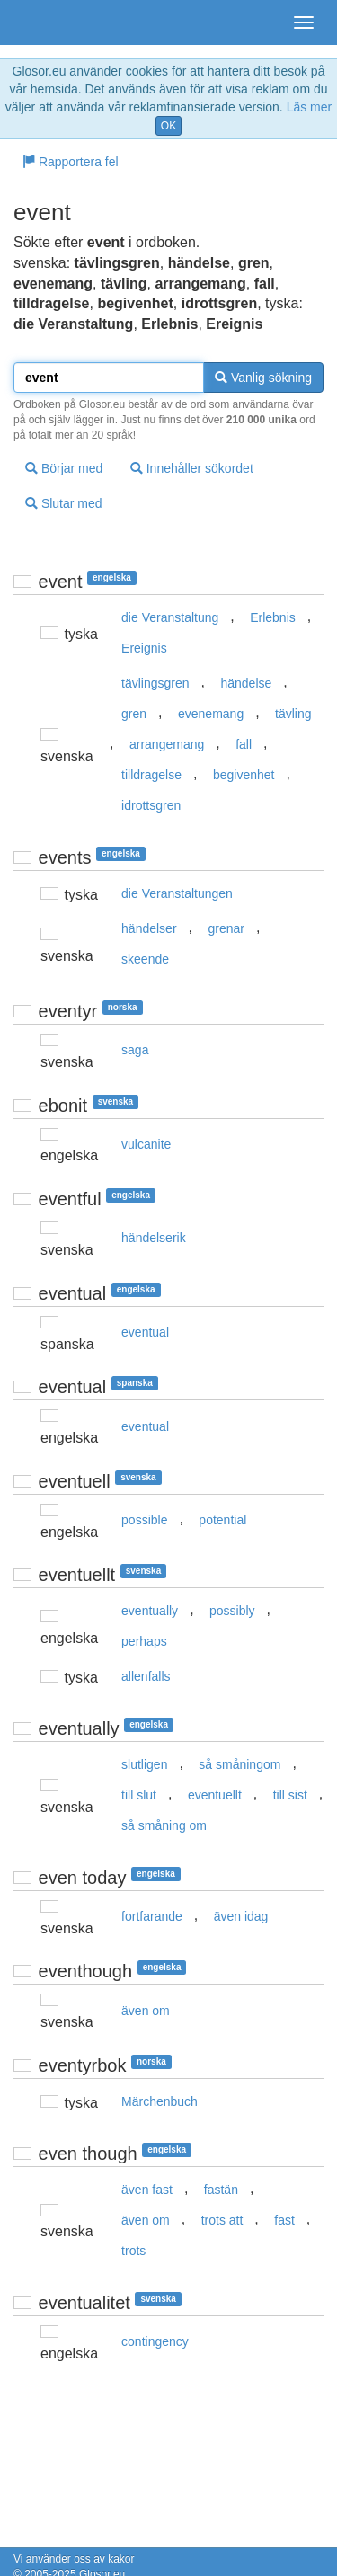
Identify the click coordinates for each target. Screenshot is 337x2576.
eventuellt (215, 1795)
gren (133, 713)
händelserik (153, 1237)
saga (134, 1050)
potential (222, 1520)
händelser (149, 928)
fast (284, 2220)
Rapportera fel (70, 162)
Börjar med (63, 468)
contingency (155, 2341)
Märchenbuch (159, 2101)
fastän (221, 2189)
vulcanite (146, 1144)
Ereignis (144, 648)
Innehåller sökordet (191, 468)
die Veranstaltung (169, 617)
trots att (222, 2220)
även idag (241, 1916)
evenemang (211, 713)
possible (144, 1520)
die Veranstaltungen (177, 893)
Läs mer (310, 107)
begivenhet (244, 775)
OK (168, 126)
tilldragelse (151, 775)
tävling (293, 713)
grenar (226, 928)
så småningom (239, 1764)
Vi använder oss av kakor (74, 2559)
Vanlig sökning (263, 377)
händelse (245, 683)
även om (145, 2010)
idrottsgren (151, 805)
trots (133, 2250)
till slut (138, 1795)
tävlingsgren (155, 683)
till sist (290, 1795)
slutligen (144, 1764)
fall (243, 744)
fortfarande (151, 1916)
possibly (232, 1610)
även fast (147, 2189)
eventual (145, 1332)
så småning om (164, 1825)
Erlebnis (273, 617)
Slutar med (63, 503)
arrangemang (166, 744)
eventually (149, 1610)
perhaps (144, 1641)
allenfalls (145, 1676)
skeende (145, 959)
